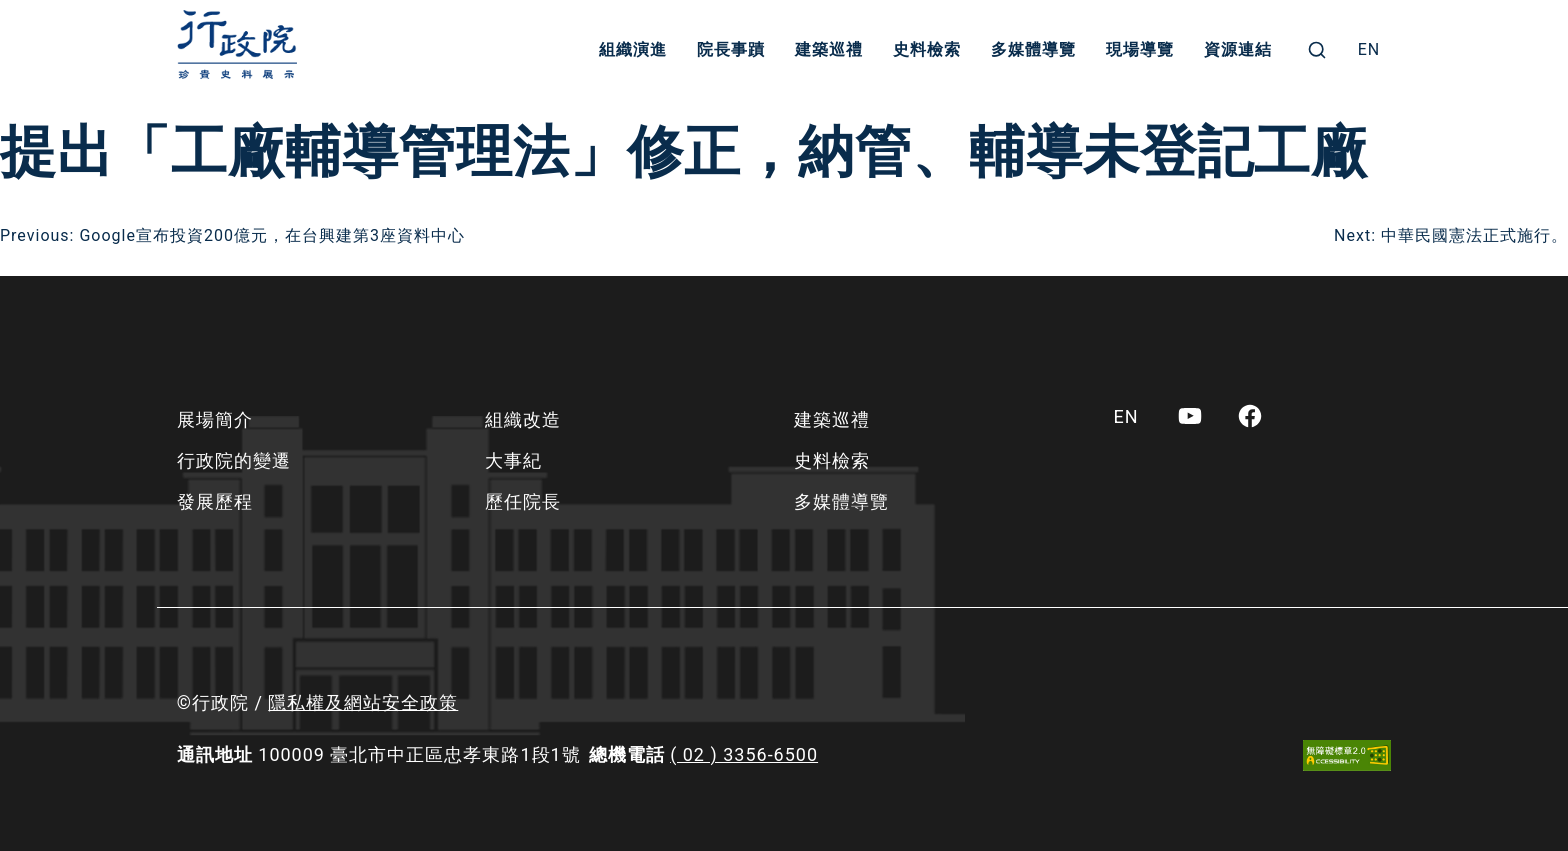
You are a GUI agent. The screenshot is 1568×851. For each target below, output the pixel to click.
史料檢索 (927, 49)
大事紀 (513, 460)
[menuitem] (1369, 50)
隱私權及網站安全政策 (363, 702)
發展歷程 (215, 501)
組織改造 (523, 419)
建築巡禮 (829, 49)
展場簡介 (215, 419)
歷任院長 (523, 501)
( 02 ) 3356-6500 (744, 754)
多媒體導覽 (1033, 49)
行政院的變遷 (234, 460)
